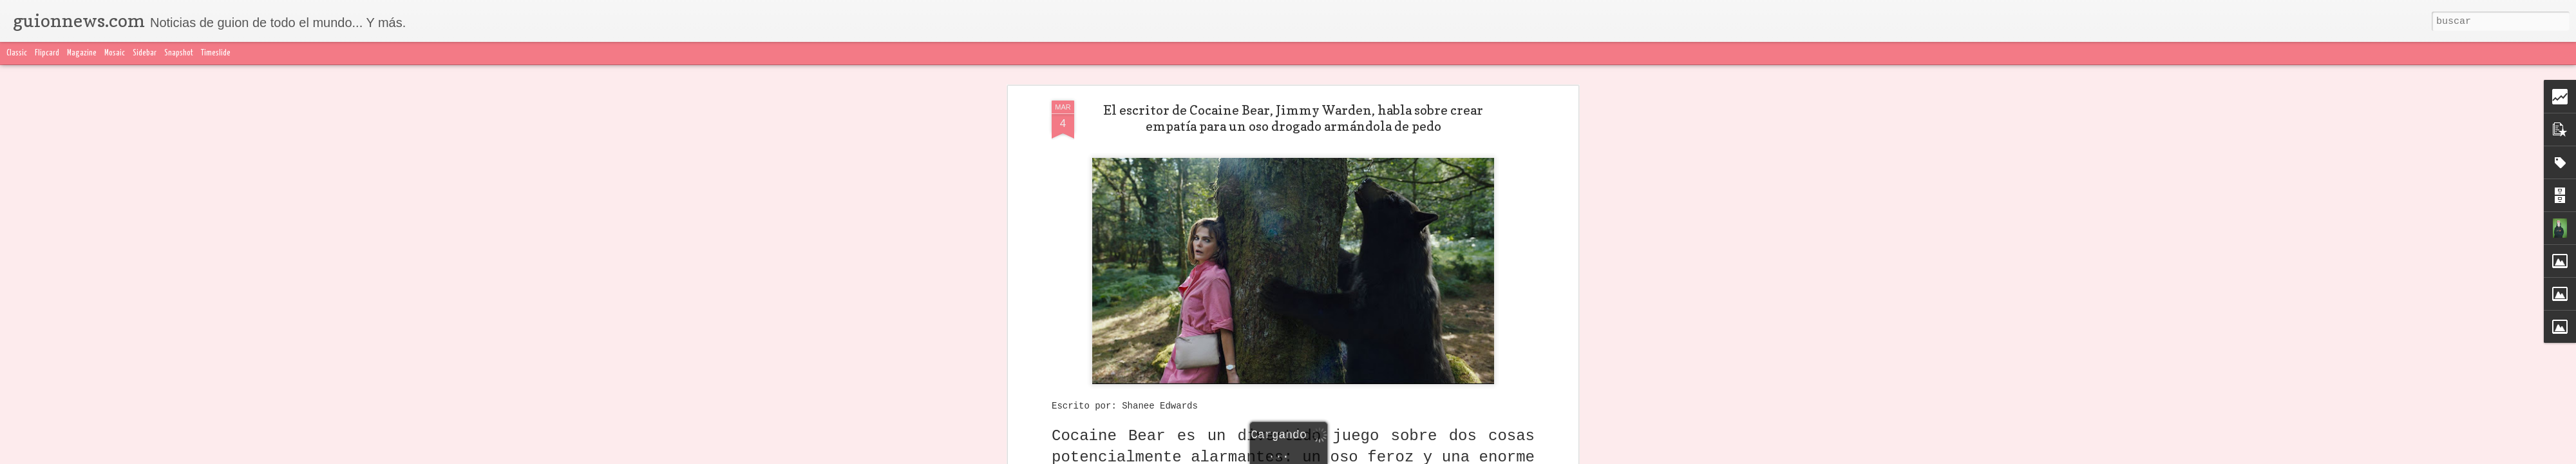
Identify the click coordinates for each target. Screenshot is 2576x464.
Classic (16, 53)
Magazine (82, 53)
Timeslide (216, 53)
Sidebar (144, 53)
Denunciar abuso (1591, 456)
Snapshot (178, 53)
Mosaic (114, 53)
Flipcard (47, 53)
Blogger (1543, 456)
